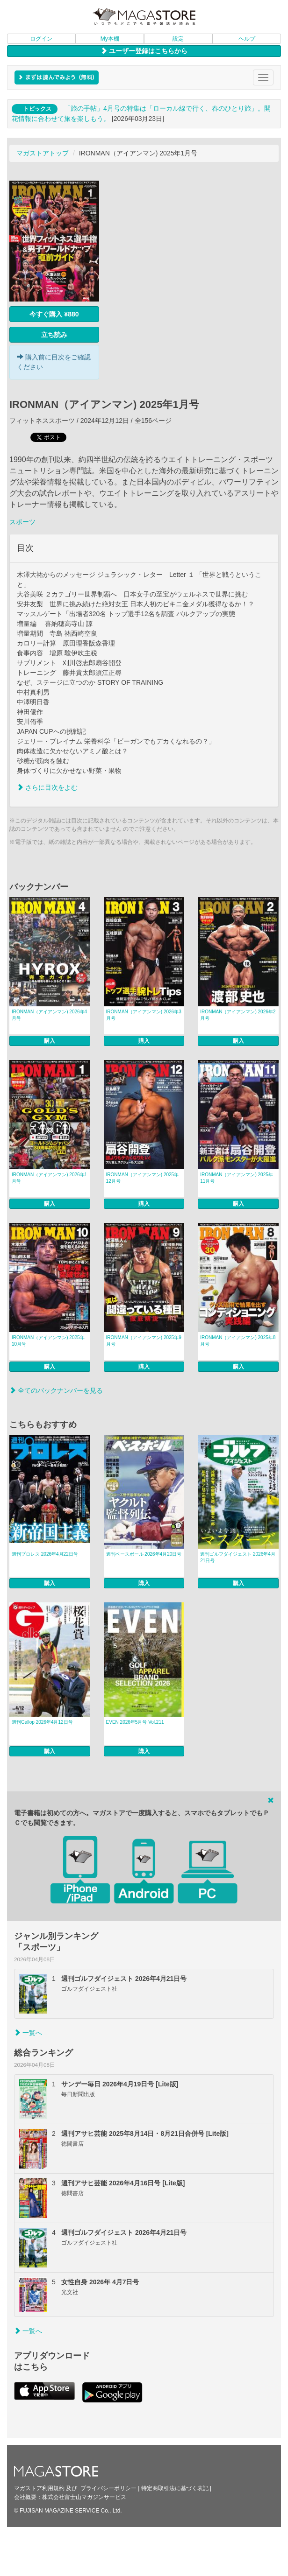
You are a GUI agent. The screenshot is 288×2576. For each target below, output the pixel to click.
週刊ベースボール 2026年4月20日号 (144, 1554)
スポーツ (22, 522)
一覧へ (28, 2032)
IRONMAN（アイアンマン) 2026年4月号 (49, 1015)
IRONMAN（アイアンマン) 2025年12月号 (142, 1178)
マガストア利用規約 (39, 2488)
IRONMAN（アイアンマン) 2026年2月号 (237, 1015)
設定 (178, 38)
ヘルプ (246, 38)
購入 (49, 1041)
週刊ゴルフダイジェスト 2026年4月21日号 (237, 1557)
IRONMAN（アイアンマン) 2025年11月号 (236, 1178)
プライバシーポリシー (108, 2488)
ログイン (41, 38)
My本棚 (110, 38)
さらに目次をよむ (47, 787)
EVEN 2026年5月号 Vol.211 (135, 1722)
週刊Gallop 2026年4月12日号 (42, 1722)
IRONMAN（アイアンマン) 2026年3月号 (143, 1015)
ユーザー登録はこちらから (144, 51)
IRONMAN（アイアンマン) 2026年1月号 (49, 1178)
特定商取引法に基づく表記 (175, 2488)
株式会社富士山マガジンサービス (84, 2497)
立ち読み (54, 334)
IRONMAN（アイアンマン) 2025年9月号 (143, 1341)
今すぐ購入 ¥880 (54, 314)
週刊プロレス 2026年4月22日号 (45, 1554)
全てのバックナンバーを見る (56, 1390)
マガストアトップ (42, 153)
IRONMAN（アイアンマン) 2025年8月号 (237, 1341)
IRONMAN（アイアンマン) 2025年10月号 (48, 1341)
